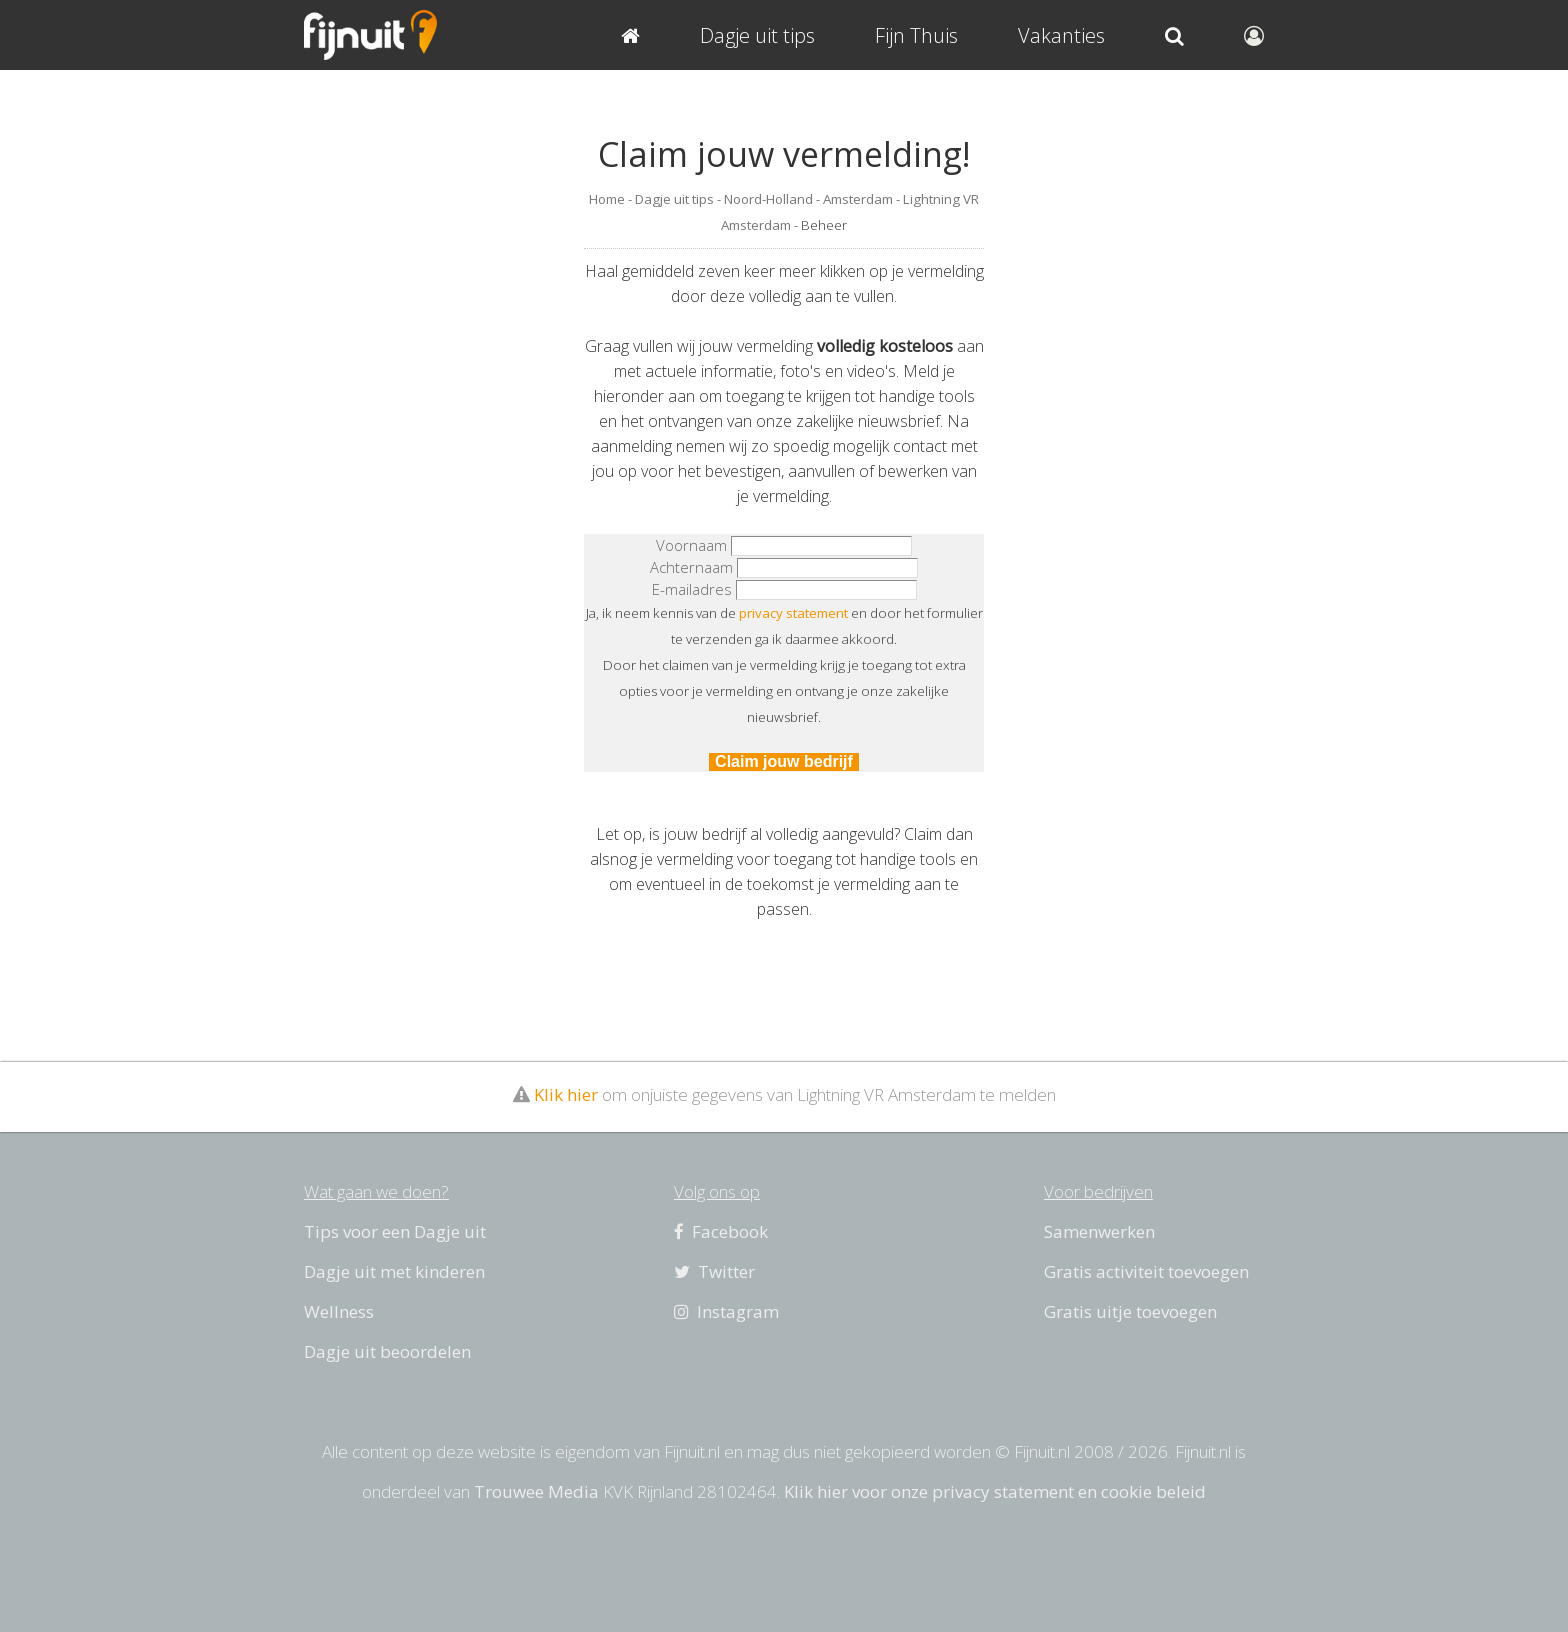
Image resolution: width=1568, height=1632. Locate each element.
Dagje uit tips (674, 199)
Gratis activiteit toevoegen (1146, 1271)
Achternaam (691, 567)
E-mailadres (692, 589)
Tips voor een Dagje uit (395, 1231)
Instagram (726, 1311)
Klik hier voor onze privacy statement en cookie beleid (995, 1491)
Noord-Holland (768, 199)
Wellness (339, 1311)
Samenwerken (1099, 1231)
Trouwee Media (536, 1491)
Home (607, 199)
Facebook (721, 1231)
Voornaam (691, 545)
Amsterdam (858, 199)
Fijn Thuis (916, 35)
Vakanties (1061, 35)
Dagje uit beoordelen (387, 1351)
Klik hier (566, 1094)
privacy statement (793, 613)
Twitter (714, 1271)
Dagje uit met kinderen (394, 1271)
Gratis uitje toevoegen (1130, 1311)
